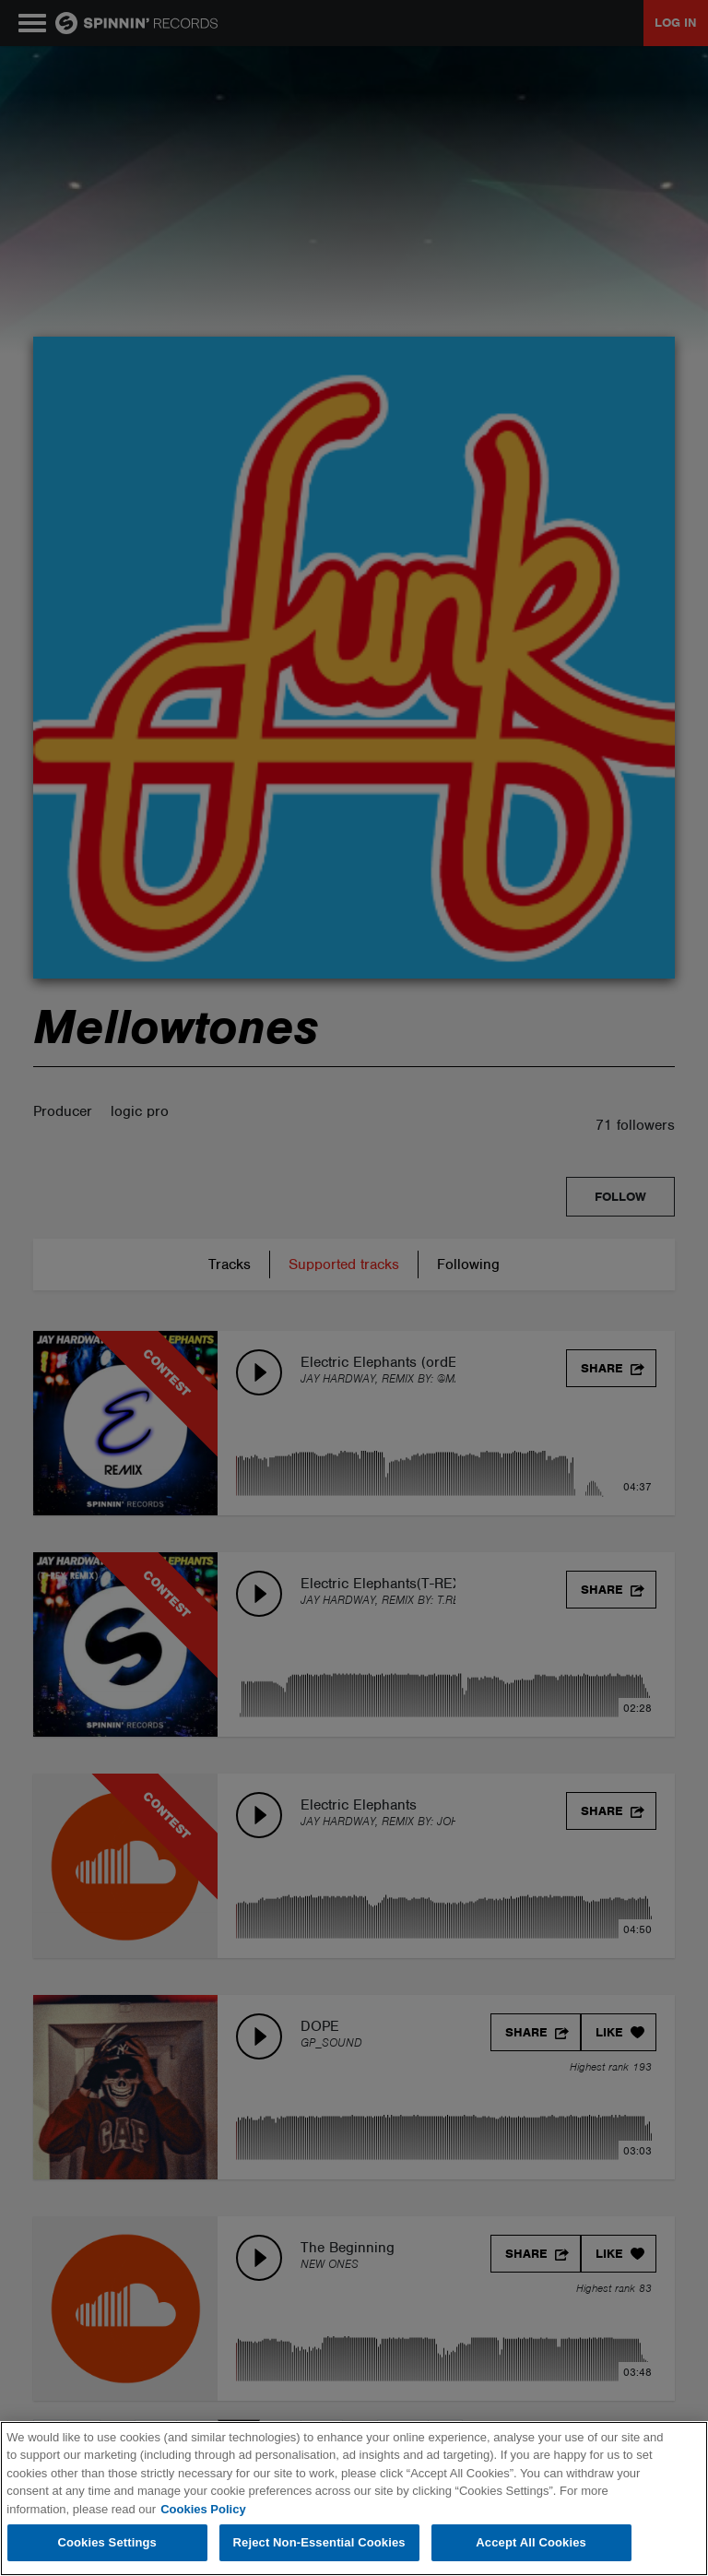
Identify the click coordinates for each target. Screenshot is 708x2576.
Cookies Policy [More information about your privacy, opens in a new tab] (202, 2509)
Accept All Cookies (531, 2542)
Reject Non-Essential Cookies (319, 2542)
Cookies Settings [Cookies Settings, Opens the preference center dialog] (107, 2542)
